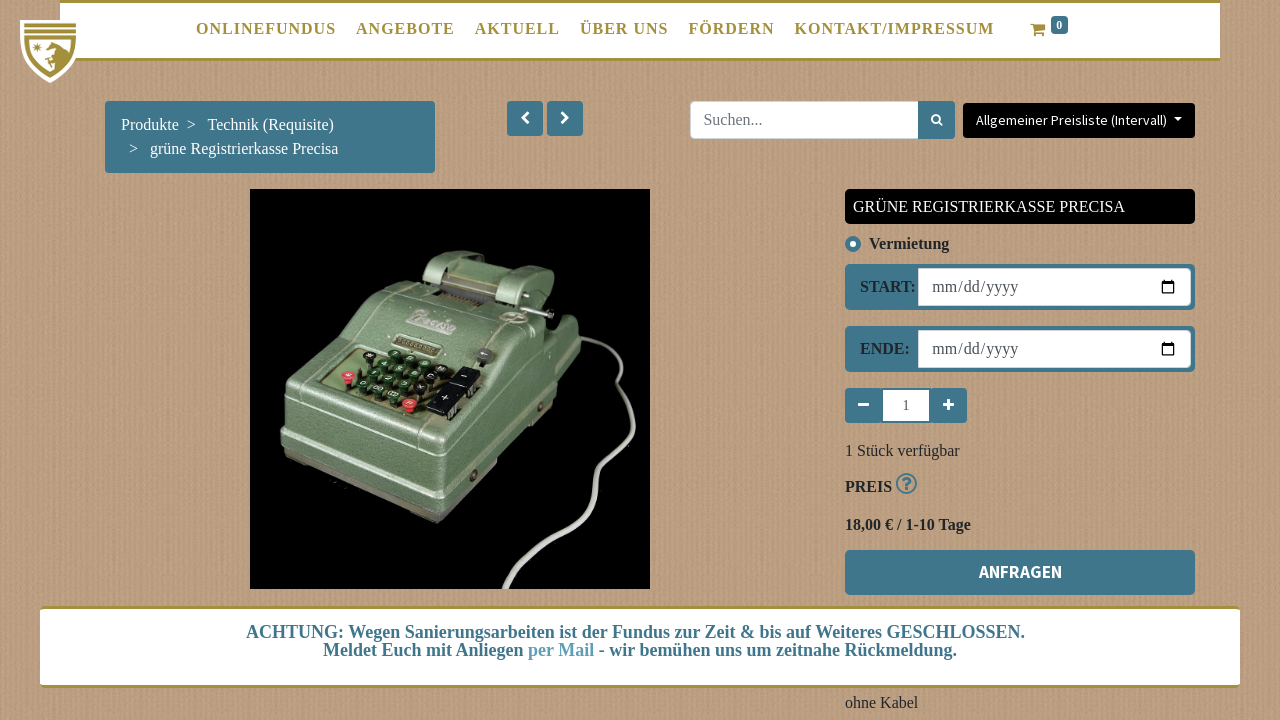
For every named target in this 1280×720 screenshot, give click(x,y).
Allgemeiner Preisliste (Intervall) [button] (1073, 120)
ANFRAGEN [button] (1020, 572)
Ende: (881, 348)
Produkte (150, 124)
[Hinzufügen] (948, 405)
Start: (881, 286)
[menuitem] (266, 29)
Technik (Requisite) (271, 124)
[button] (525, 118)
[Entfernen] (863, 405)
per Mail (561, 650)
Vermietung (909, 243)
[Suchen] (936, 120)
